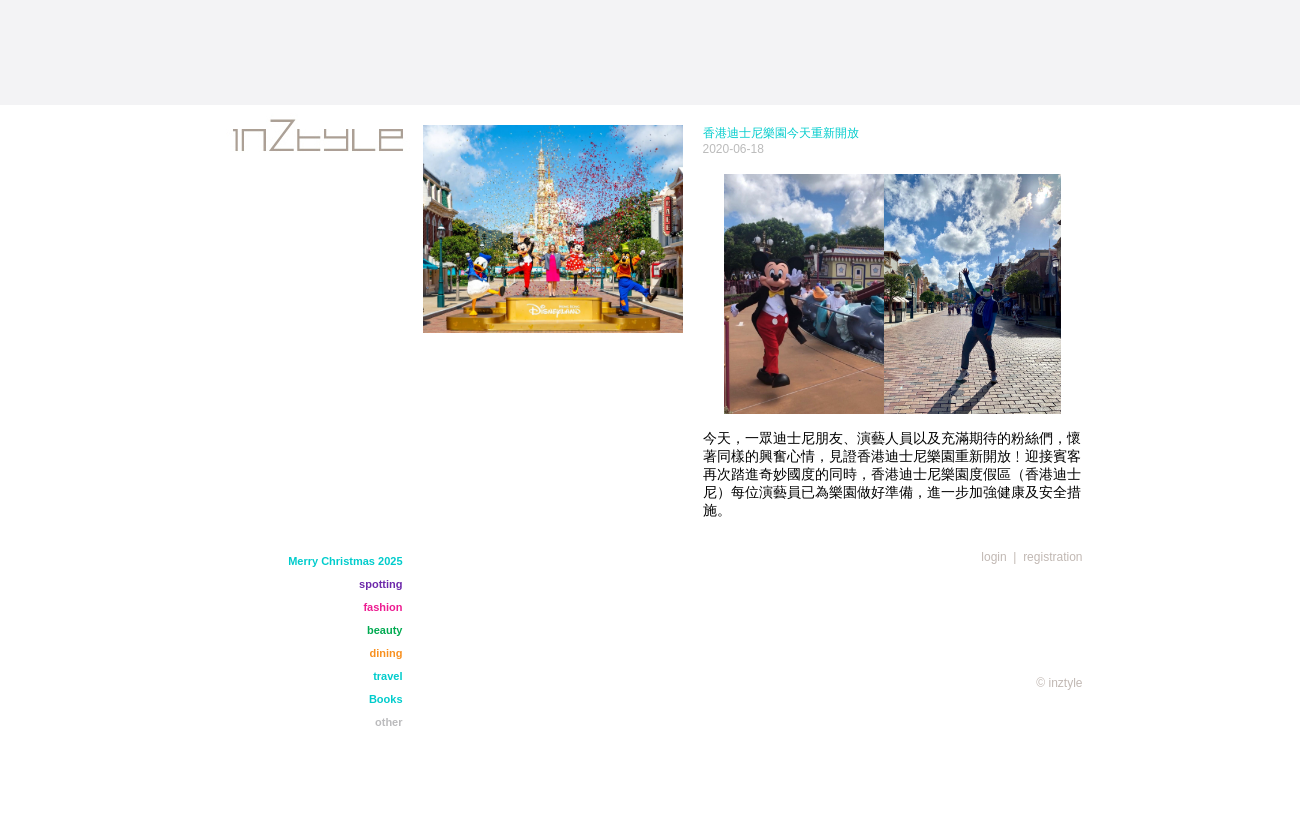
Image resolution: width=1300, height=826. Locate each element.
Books (386, 699)
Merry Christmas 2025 (345, 561)
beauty (384, 630)
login (993, 557)
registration (1052, 557)
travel (387, 676)
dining (386, 653)
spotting (380, 584)
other (389, 722)
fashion (382, 607)
